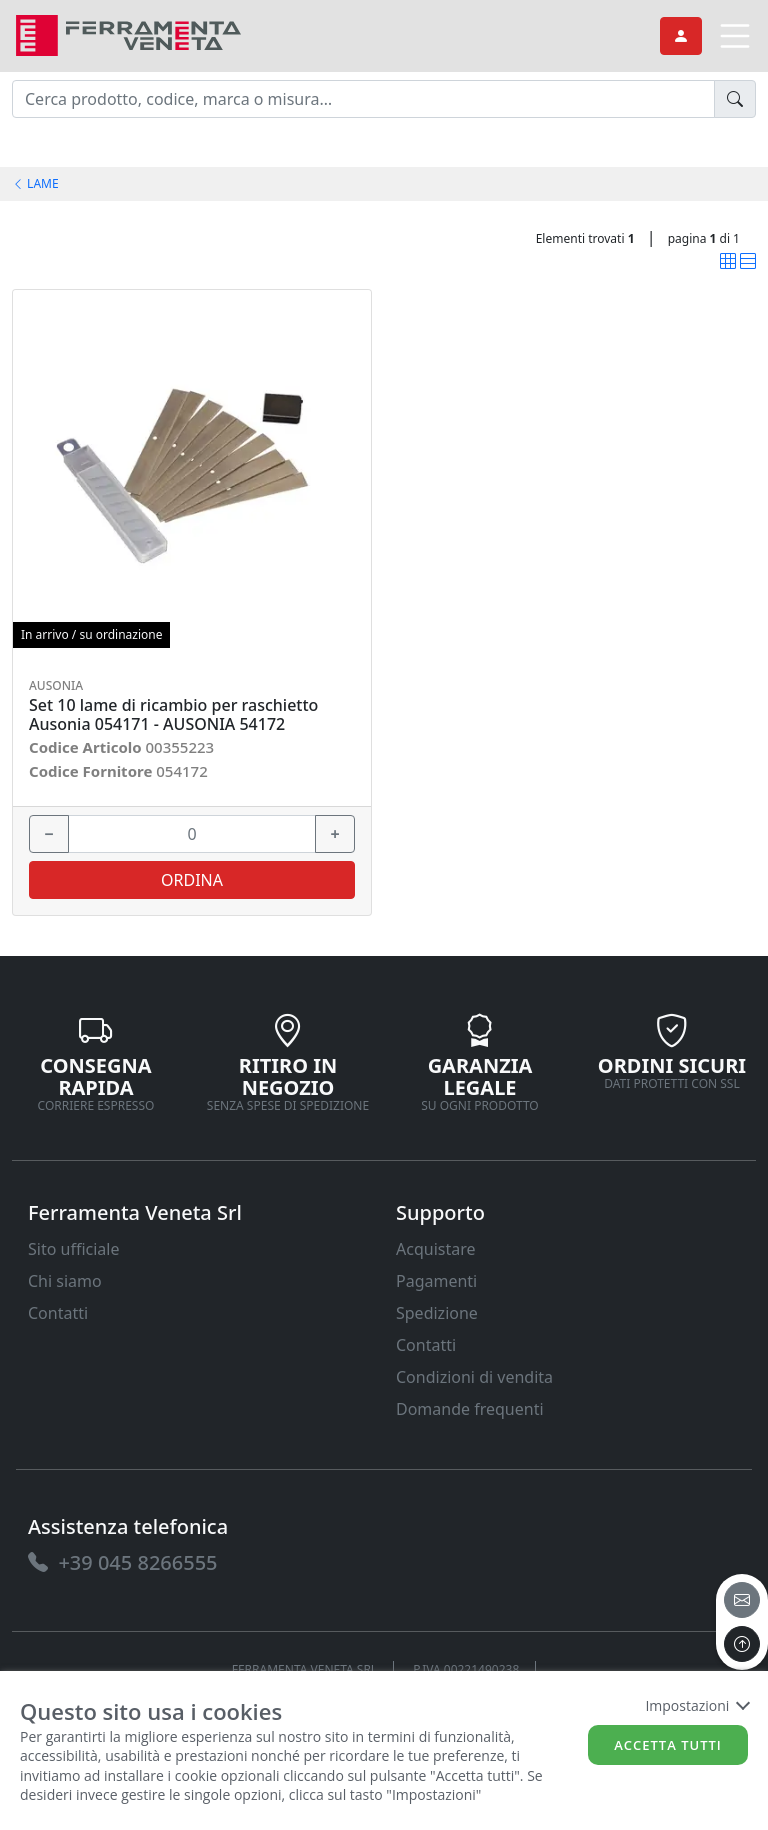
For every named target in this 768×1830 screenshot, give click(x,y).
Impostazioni (696, 1705)
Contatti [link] (58, 1313)
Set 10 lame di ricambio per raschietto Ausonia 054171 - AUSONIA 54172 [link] (173, 715)
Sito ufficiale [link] (74, 1249)
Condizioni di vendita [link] (474, 1377)
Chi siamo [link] (65, 1281)
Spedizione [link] (437, 1313)
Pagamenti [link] (436, 1281)
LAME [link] (35, 183)
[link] (128, 33)
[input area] (363, 99)
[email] (742, 1600)
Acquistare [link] (436, 1249)
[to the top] (742, 1644)
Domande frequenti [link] (470, 1409)
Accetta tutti (668, 1745)
